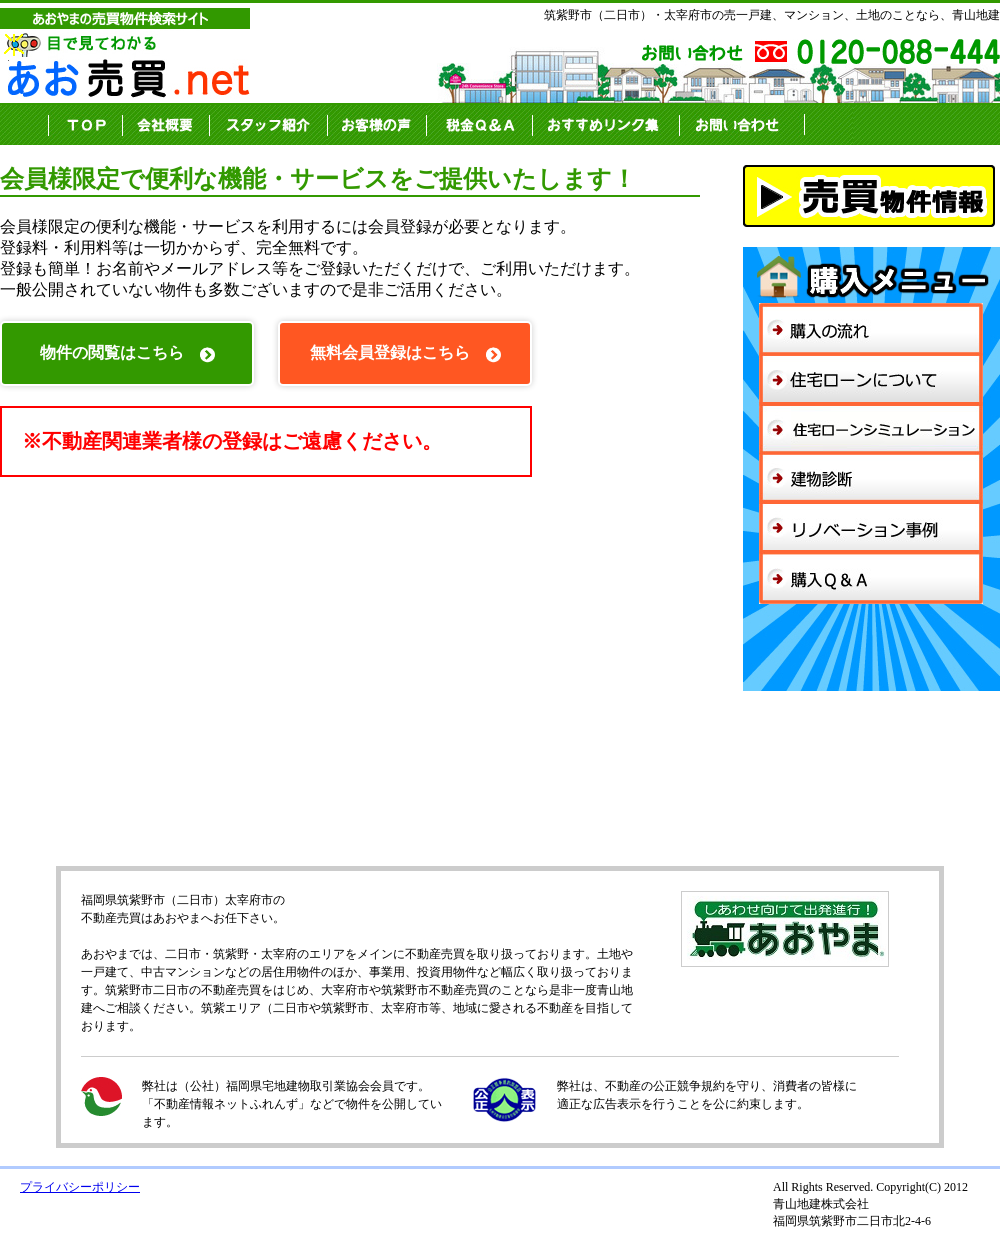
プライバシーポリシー (80, 1187)
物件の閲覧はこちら (127, 353)
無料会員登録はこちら (405, 353)
